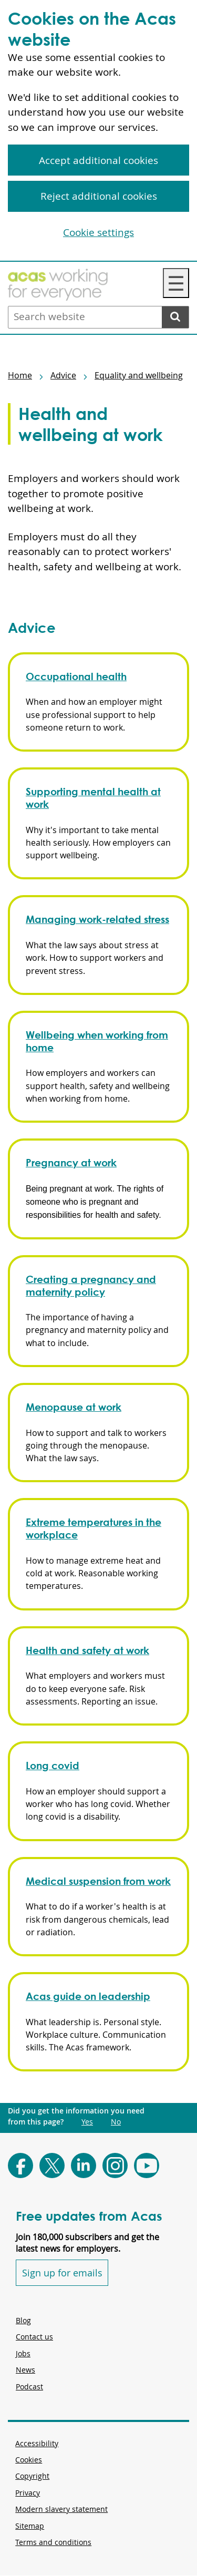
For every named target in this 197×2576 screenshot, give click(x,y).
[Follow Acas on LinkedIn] (83, 2165)
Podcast (29, 2387)
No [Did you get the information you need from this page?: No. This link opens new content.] (116, 2122)
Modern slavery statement (61, 2509)
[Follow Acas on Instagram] (115, 2165)
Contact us (34, 2337)
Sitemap (29, 2526)
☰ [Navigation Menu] (176, 283)
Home (20, 375)
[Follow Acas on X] (52, 2165)
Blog (23, 2320)
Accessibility (36, 2443)
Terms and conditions (53, 2542)
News (25, 2370)
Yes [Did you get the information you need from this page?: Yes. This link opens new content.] (87, 2122)
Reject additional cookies (98, 196)
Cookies (28, 2460)
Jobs (23, 2353)
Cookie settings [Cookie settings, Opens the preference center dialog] (98, 232)
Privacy (27, 2493)
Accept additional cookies (98, 160)
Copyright (32, 2476)
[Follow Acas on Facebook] (20, 2165)
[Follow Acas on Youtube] (146, 2165)
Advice (63, 375)
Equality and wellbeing (139, 375)
